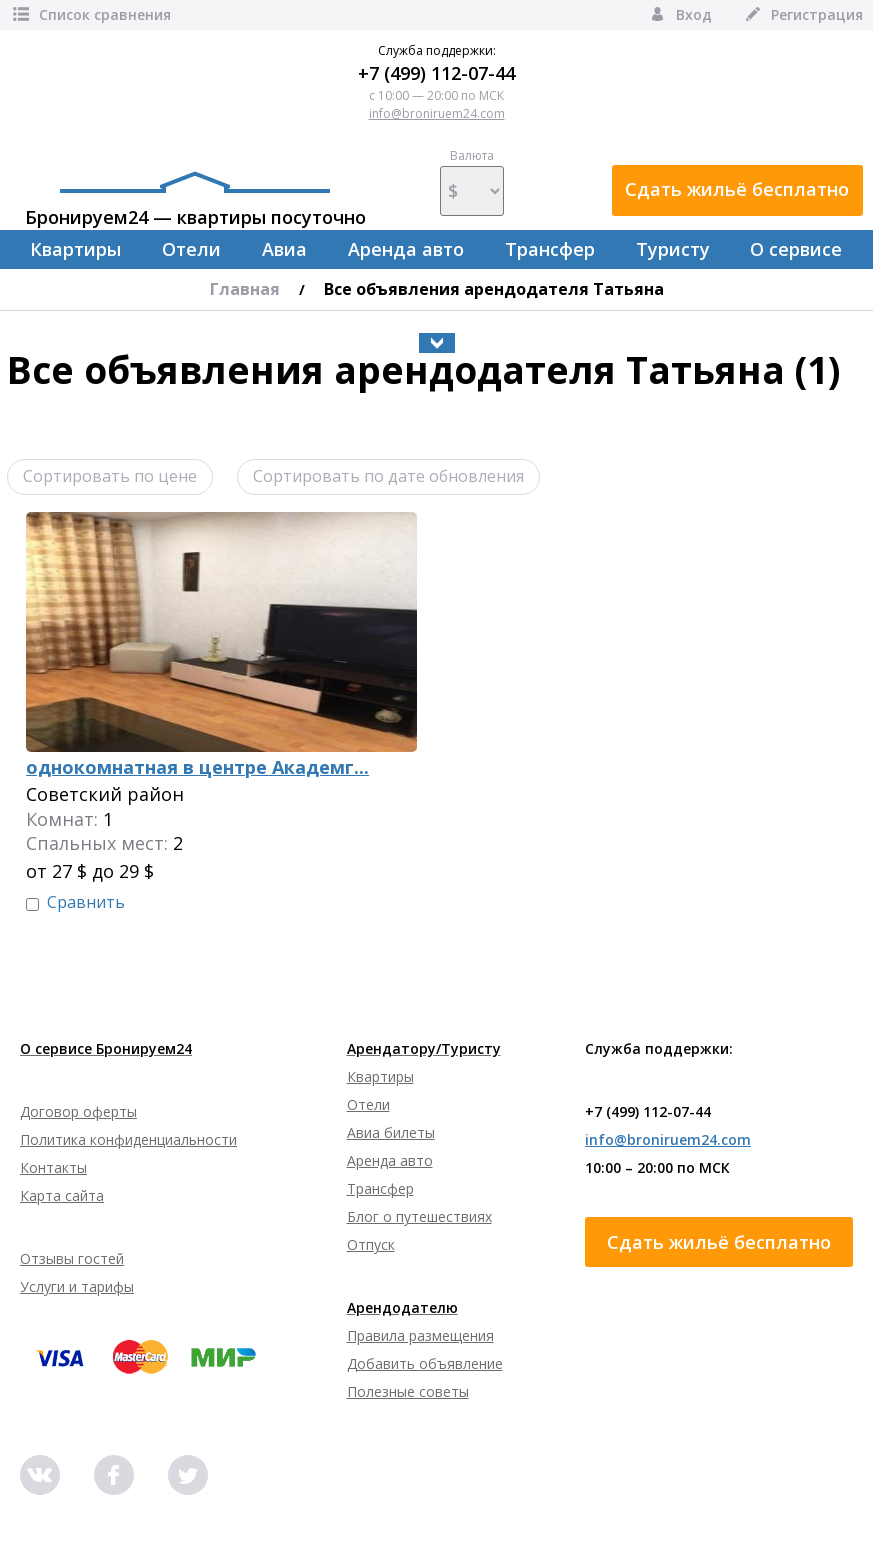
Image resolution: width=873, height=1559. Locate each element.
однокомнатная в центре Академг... (197, 767)
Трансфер (550, 249)
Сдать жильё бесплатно (737, 189)
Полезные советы (408, 1391)
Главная (245, 289)
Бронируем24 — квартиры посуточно (195, 200)
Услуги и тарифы (77, 1286)
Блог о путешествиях (419, 1216)
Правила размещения (420, 1335)
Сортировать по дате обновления (388, 476)
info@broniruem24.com (437, 113)
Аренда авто (406, 249)
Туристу (673, 249)
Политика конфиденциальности (128, 1139)
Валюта (472, 182)
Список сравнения (90, 14)
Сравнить (86, 902)
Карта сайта (62, 1195)
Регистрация (802, 14)
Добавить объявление (425, 1363)
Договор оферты (78, 1111)
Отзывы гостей (72, 1258)
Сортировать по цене (110, 476)
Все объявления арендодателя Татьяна (494, 289)
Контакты (53, 1167)
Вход (679, 14)
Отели (191, 249)
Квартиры (75, 249)
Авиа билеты (391, 1132)
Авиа (284, 249)
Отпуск (371, 1244)
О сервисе (796, 249)
